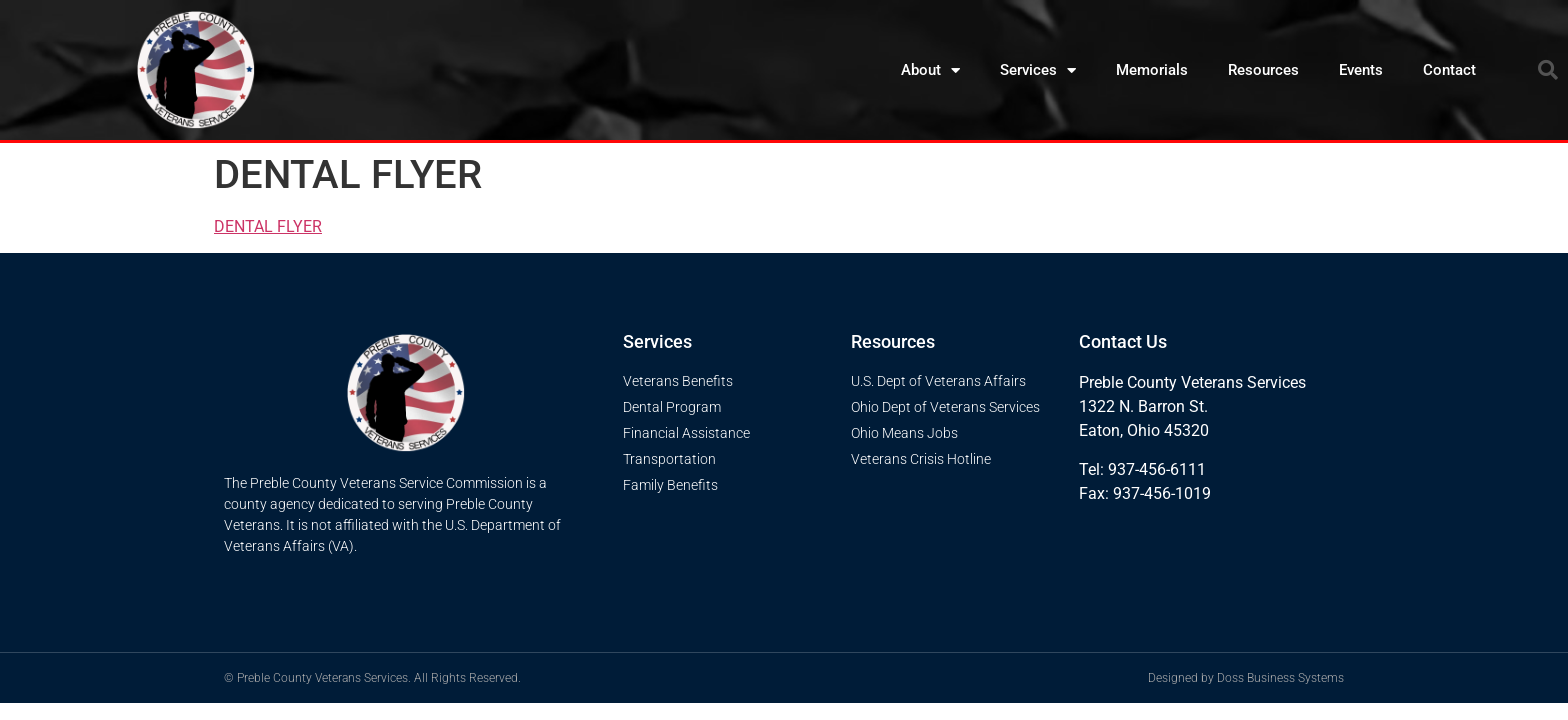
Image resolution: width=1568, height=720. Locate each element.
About (930, 70)
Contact (1449, 70)
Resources (1263, 70)
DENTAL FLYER (268, 226)
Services (1038, 70)
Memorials (1152, 70)
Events (1361, 70)
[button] (1548, 70)
